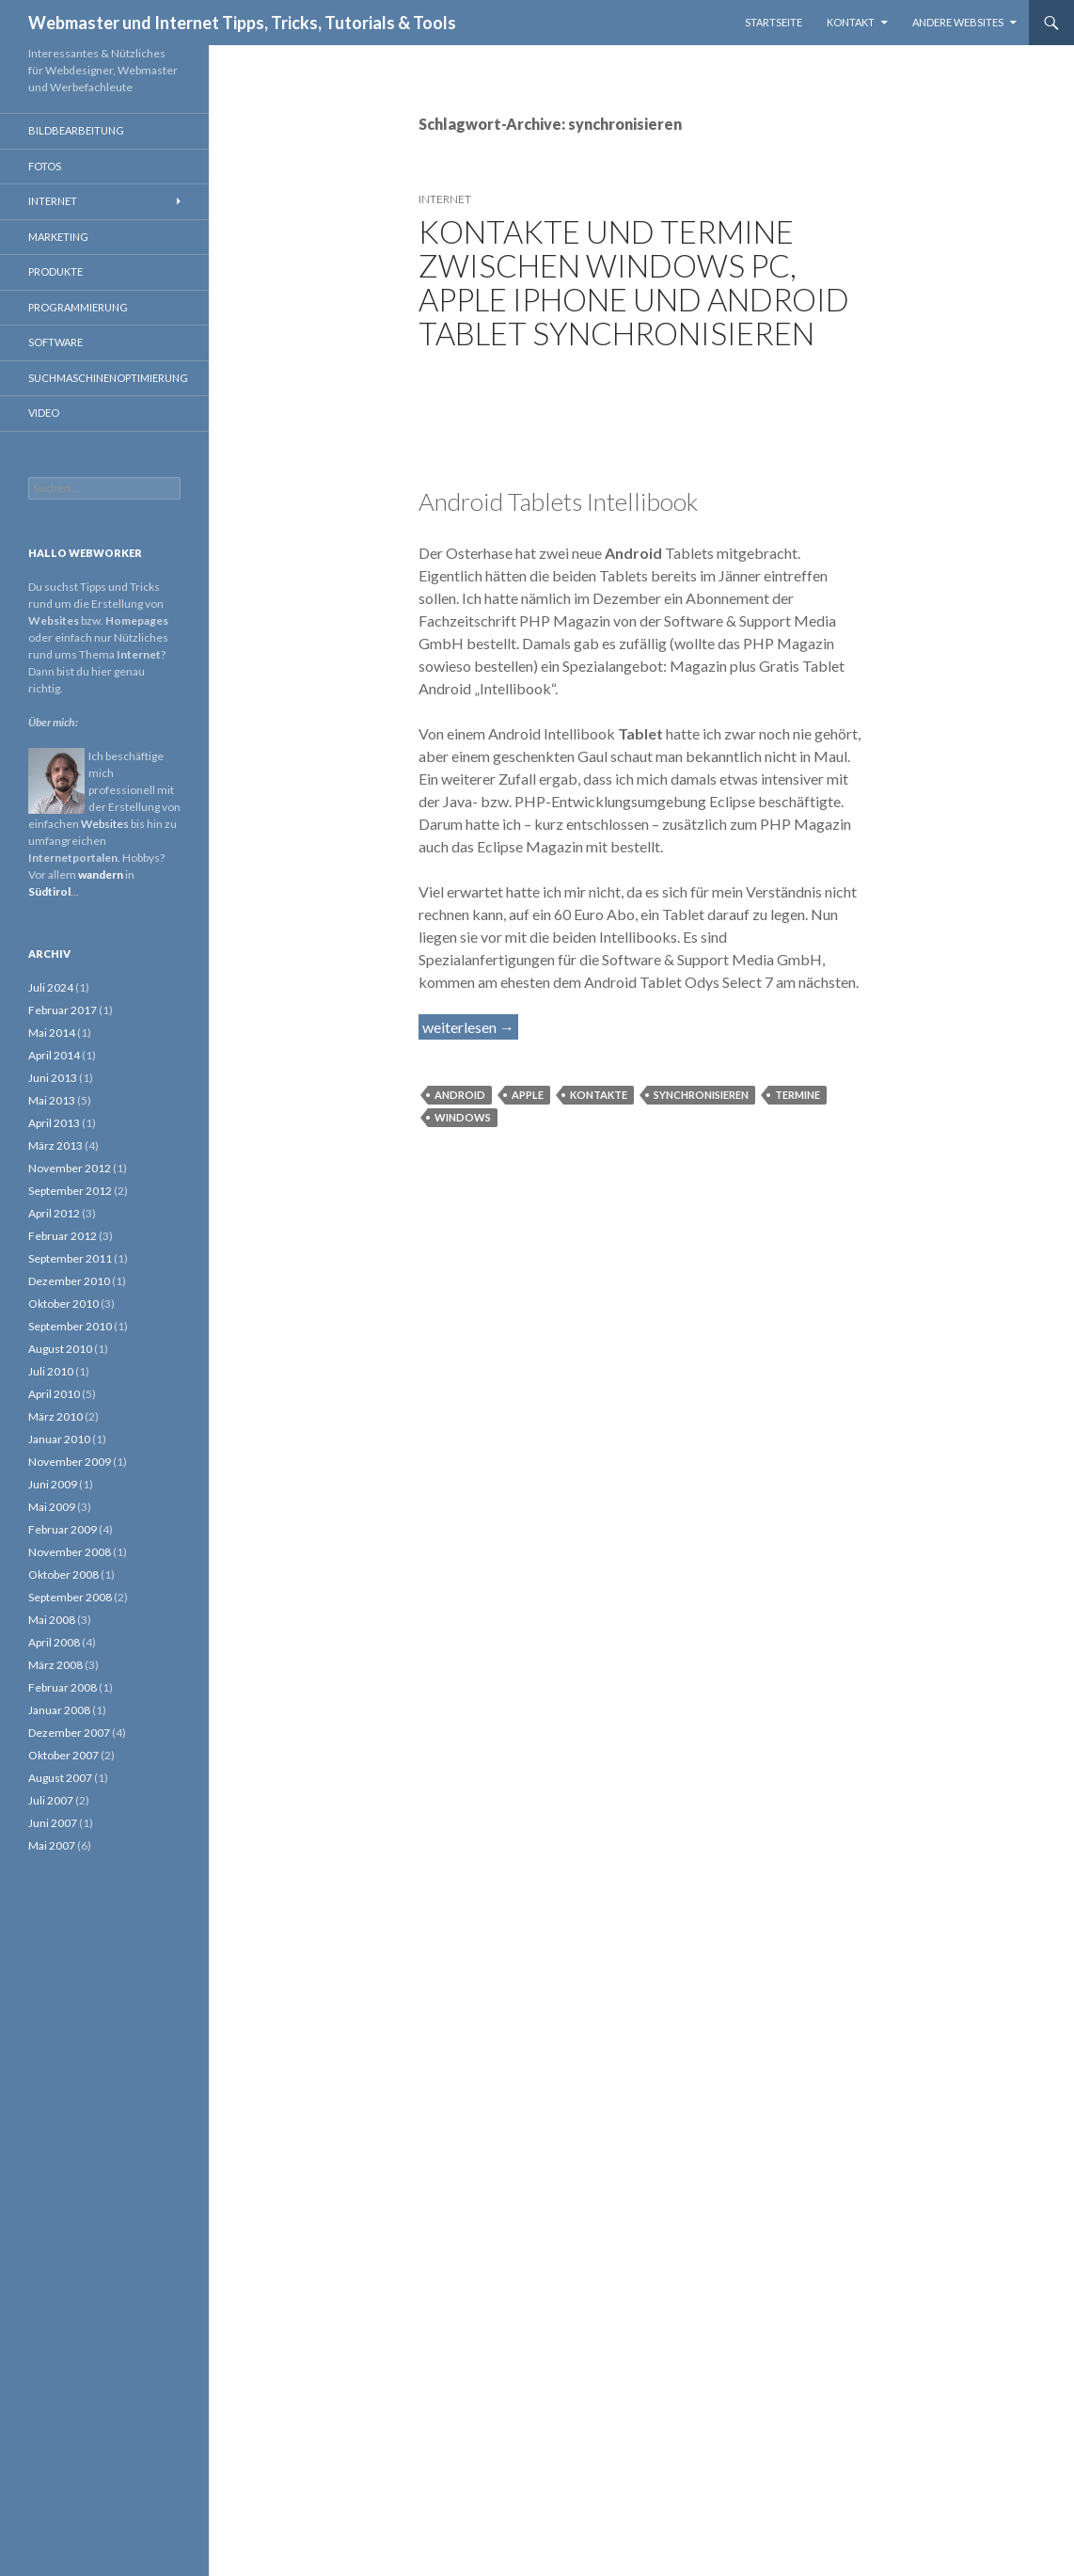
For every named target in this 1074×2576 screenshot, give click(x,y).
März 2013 (55, 1145)
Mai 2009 (51, 1507)
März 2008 (55, 1665)
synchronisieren (701, 1095)
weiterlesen (470, 1026)
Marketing (58, 237)
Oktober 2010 (63, 1303)
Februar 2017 (62, 1010)
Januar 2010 (59, 1439)
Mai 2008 (51, 1620)
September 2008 (70, 1597)
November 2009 (69, 1462)
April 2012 (54, 1213)
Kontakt (851, 22)
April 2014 (54, 1055)
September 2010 (70, 1326)
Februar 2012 (62, 1236)
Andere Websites (957, 22)
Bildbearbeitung (76, 130)
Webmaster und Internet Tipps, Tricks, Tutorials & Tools (242, 22)
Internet (445, 199)
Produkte (55, 271)
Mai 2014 (51, 1033)
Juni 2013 (52, 1078)
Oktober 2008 (63, 1574)
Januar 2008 (59, 1710)
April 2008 (54, 1642)
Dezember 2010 (69, 1281)
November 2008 (69, 1552)
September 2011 (70, 1258)
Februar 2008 (62, 1687)
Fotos (44, 166)
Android (459, 1095)
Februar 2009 (62, 1529)
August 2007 (60, 1778)
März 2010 (55, 1416)
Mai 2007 (51, 1845)
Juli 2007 (50, 1800)
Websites (105, 824)
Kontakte (598, 1095)
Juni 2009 (52, 1484)
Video (43, 412)
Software (55, 342)
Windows (462, 1117)
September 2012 (70, 1191)
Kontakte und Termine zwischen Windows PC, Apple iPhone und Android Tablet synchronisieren (634, 282)
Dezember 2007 (69, 1732)
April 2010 (54, 1394)
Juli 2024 (50, 987)
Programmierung (78, 307)
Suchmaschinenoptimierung (108, 378)
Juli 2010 (50, 1371)
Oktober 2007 (63, 1755)
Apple (528, 1095)
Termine (797, 1095)
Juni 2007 (52, 1823)
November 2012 (69, 1168)
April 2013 (54, 1123)
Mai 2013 (51, 1100)
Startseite (773, 22)
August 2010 (60, 1349)
